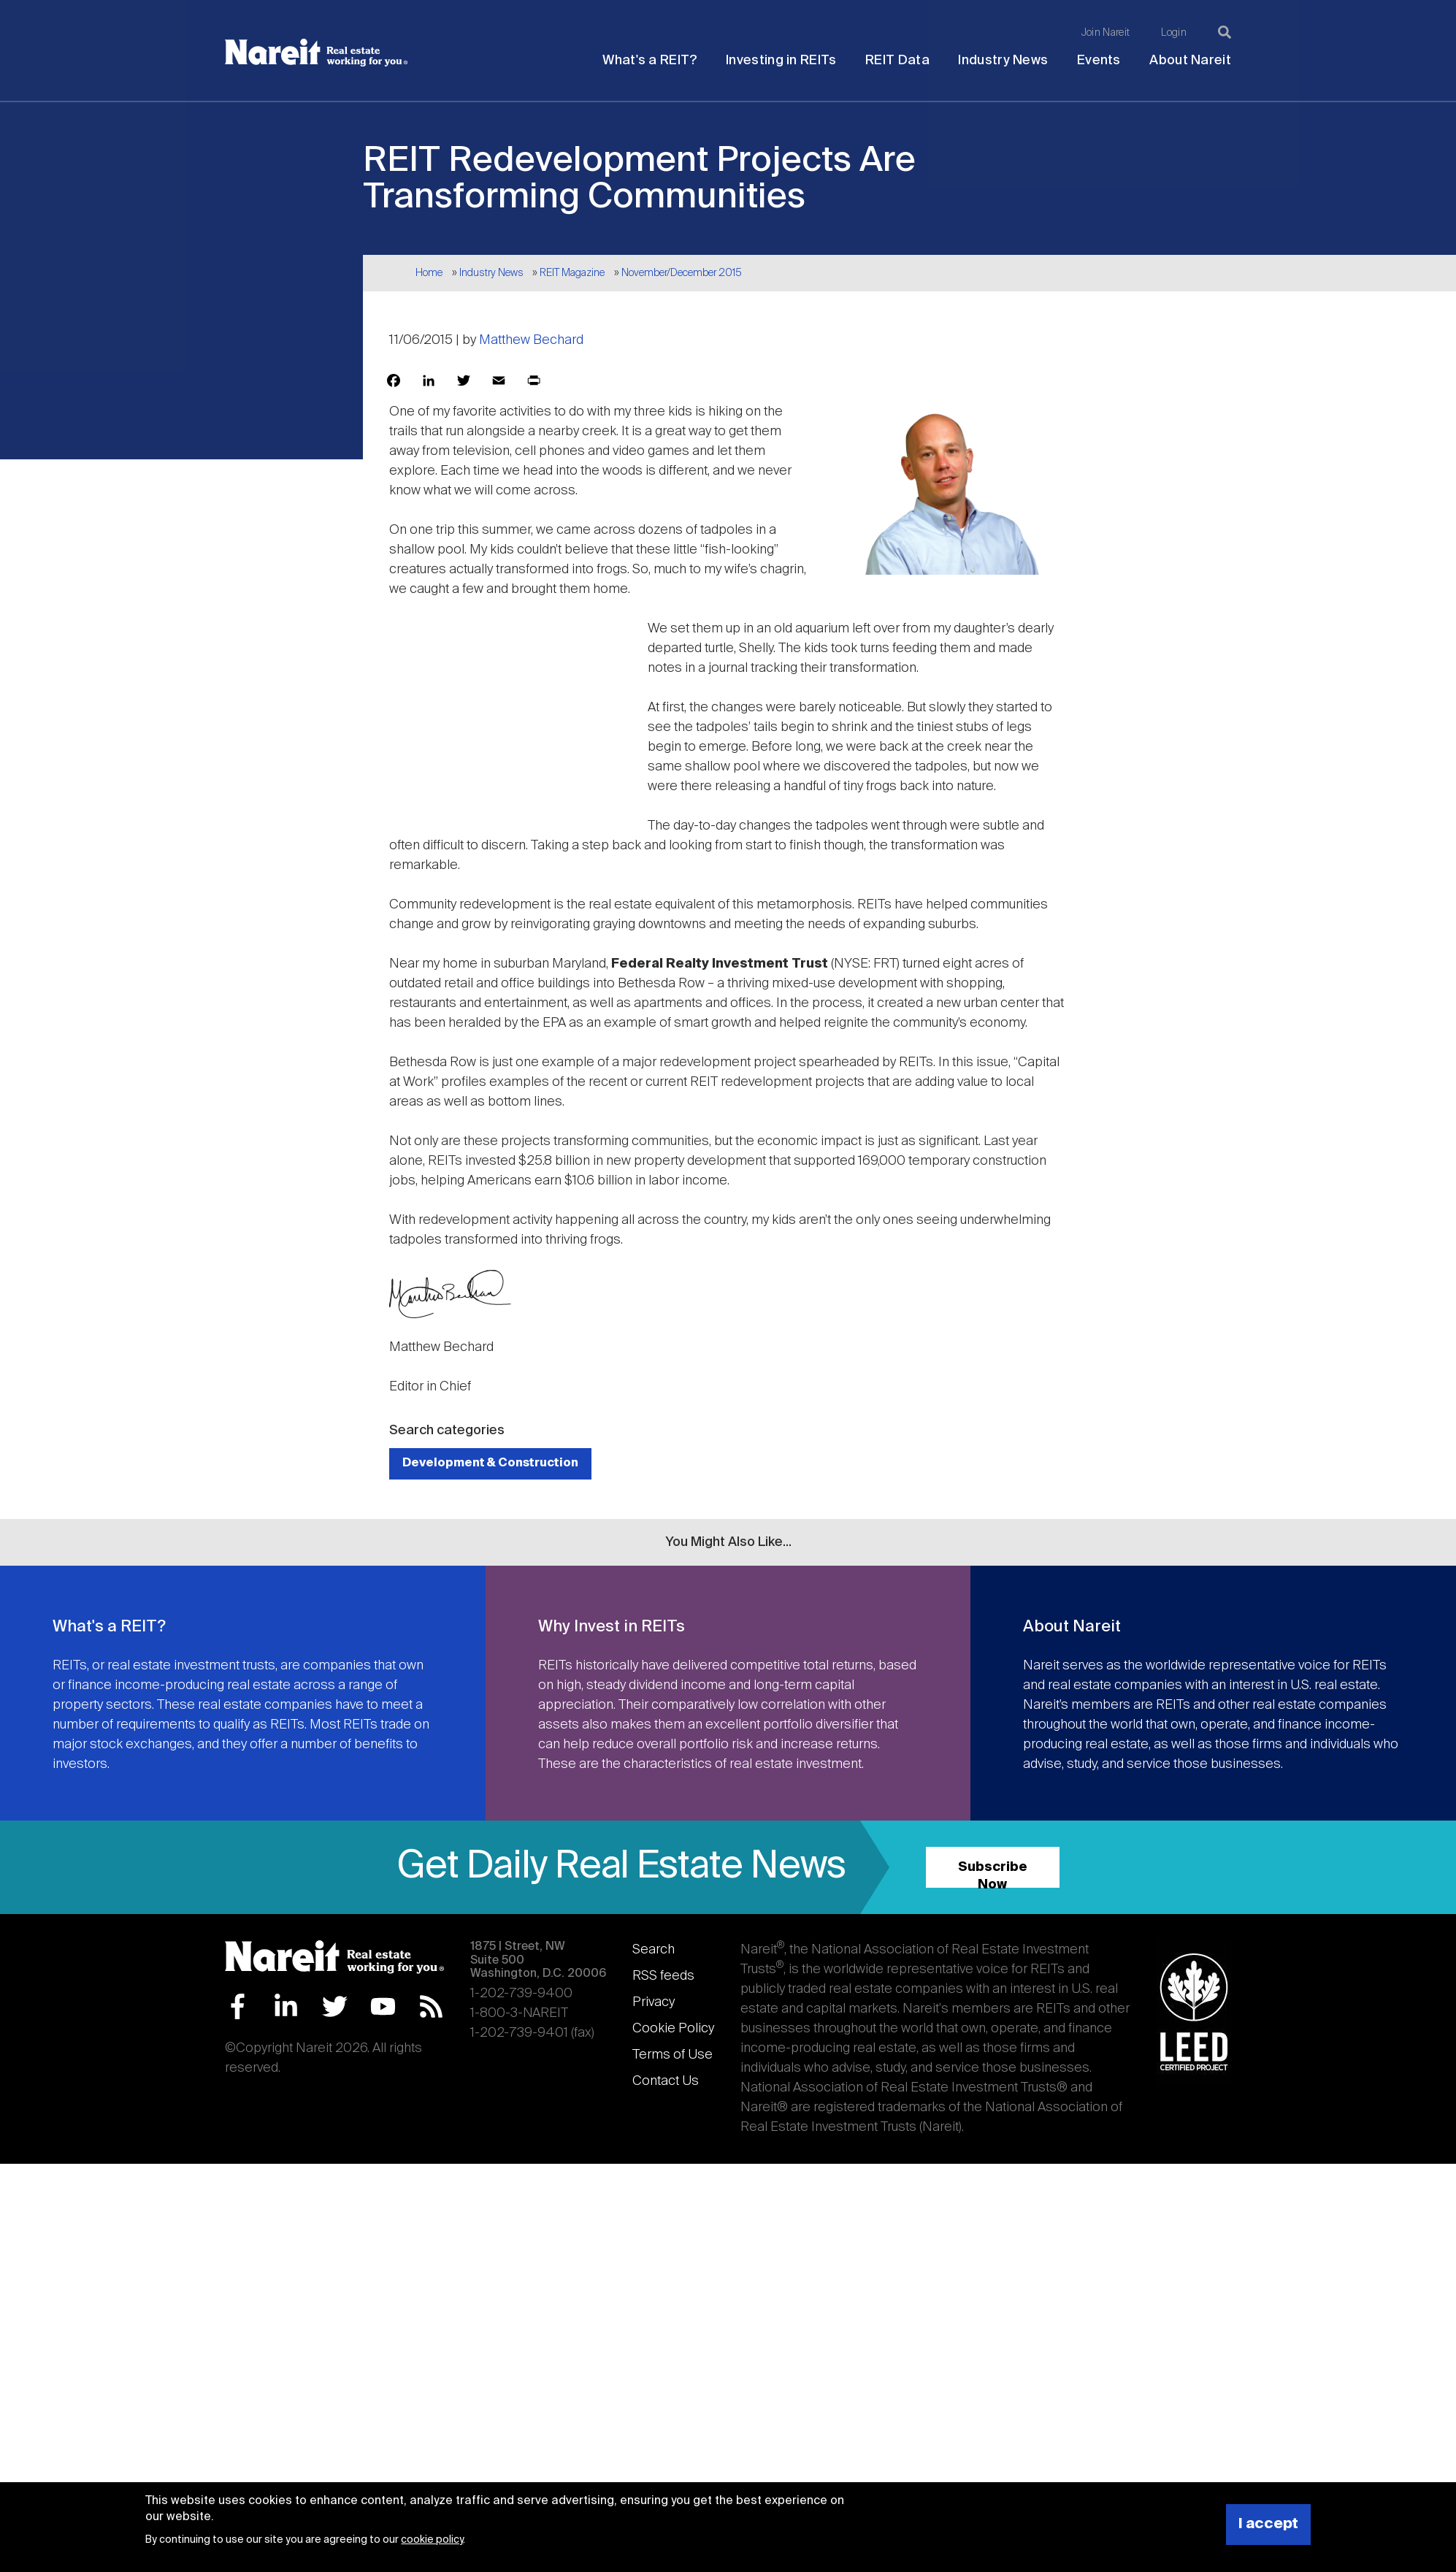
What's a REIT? (649, 60)
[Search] (1224, 32)
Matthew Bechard (531, 340)
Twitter (335, 2006)
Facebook (237, 2006)
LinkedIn (286, 2006)
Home (428, 273)
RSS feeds (663, 1976)
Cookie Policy (673, 2028)
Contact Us (665, 2081)
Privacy (653, 2002)
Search (653, 1949)
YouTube (383, 2006)
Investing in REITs (781, 60)
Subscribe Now (992, 1874)
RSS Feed (431, 2006)
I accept (1268, 2524)
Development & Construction (490, 1463)
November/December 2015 (681, 273)
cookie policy (432, 2540)
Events (1099, 60)
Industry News (1003, 60)
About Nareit (1190, 60)
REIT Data (897, 60)
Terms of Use (672, 2055)
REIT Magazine (572, 273)
